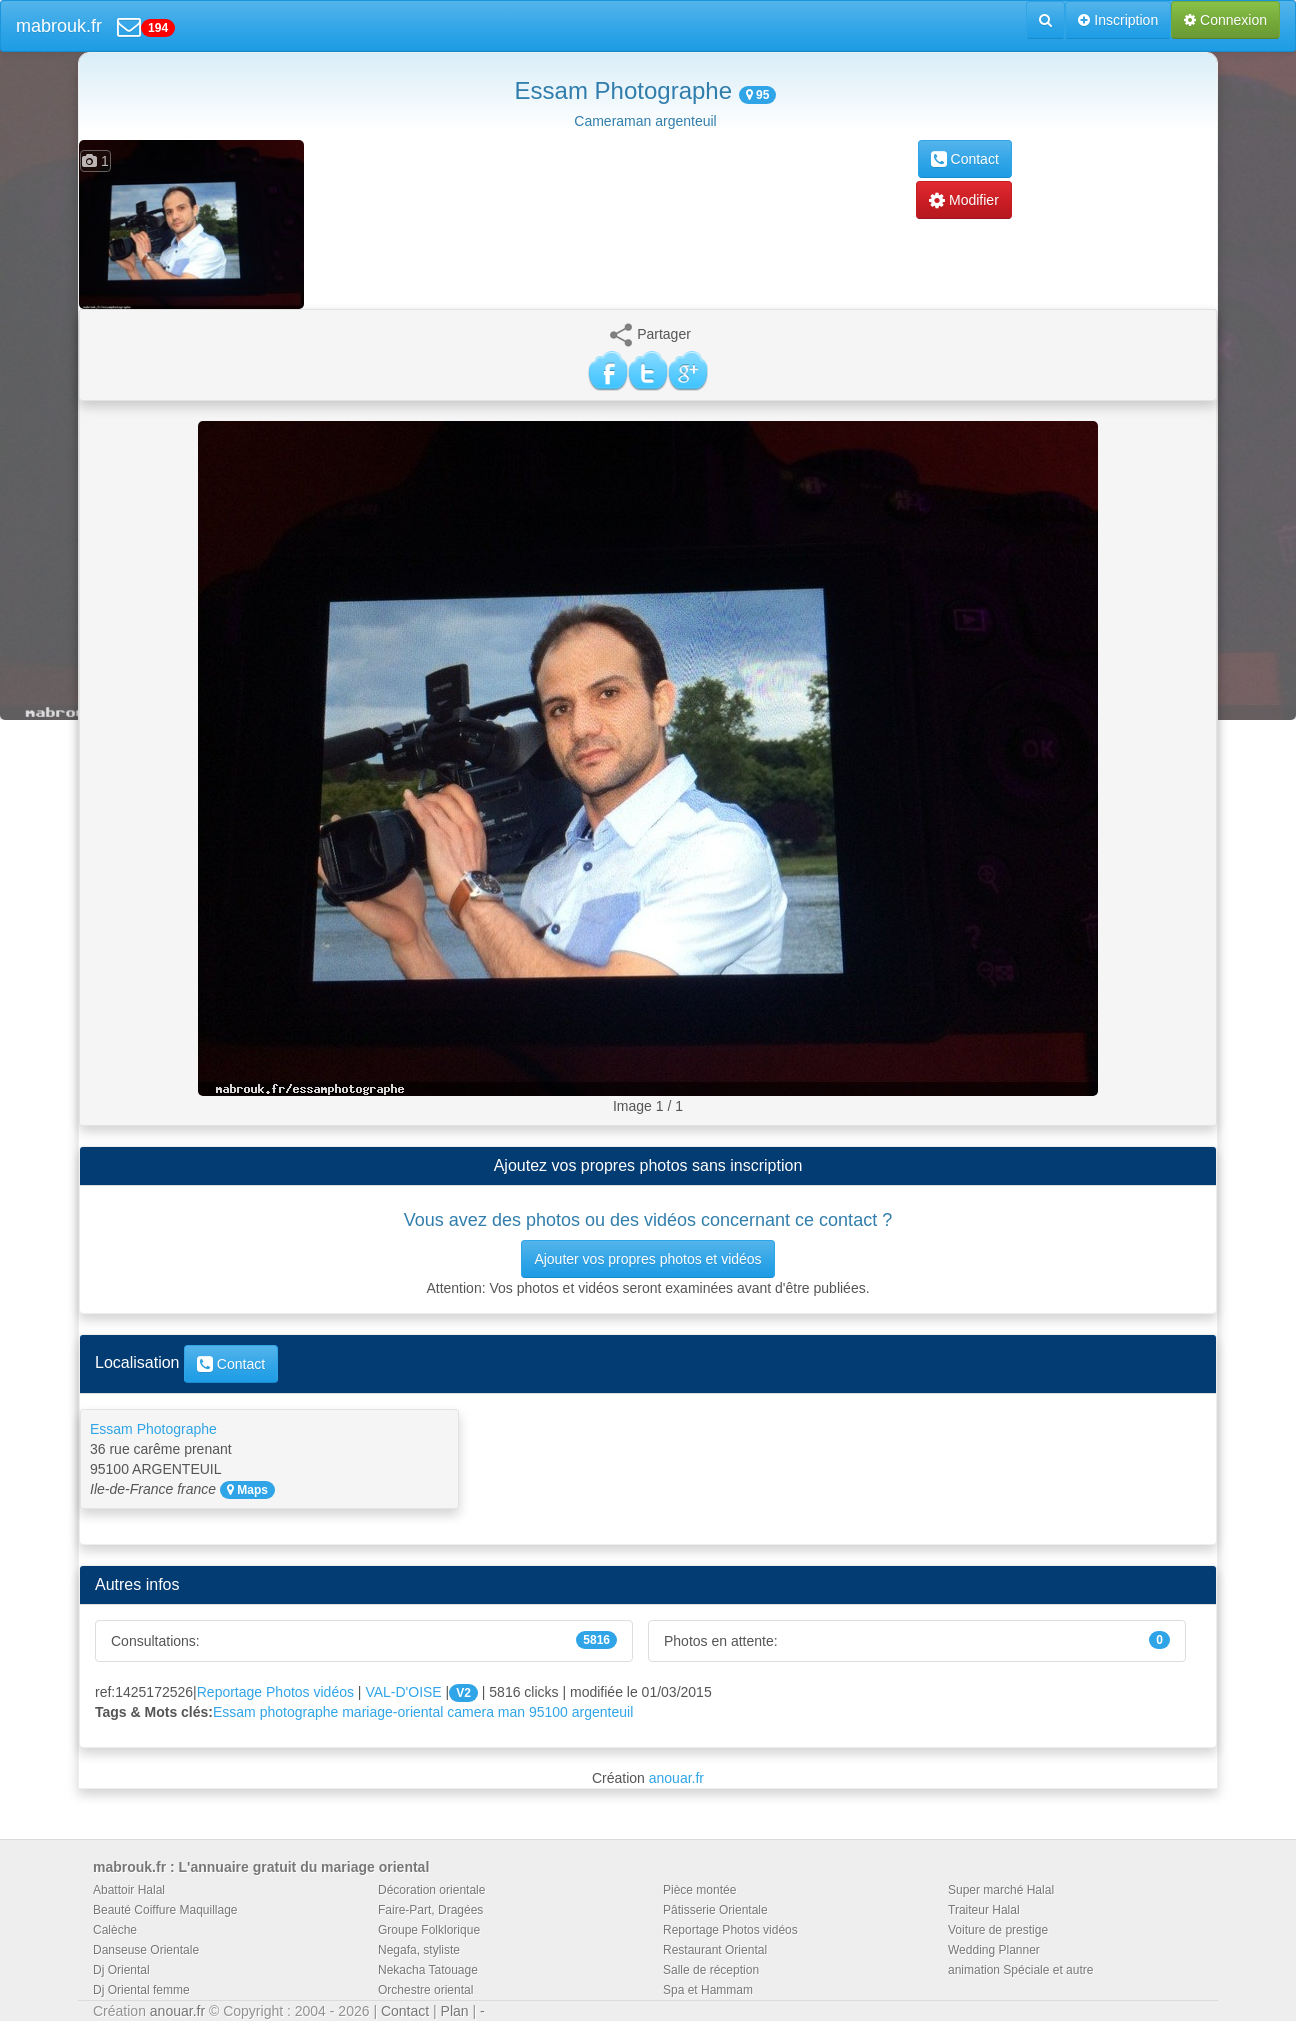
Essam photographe (275, 1712)
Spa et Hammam (708, 1990)
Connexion (1225, 20)
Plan (455, 2011)
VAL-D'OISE (403, 1692)
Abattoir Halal (129, 1890)
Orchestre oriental (425, 1990)
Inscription (1118, 20)
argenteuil (603, 1712)
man (511, 1712)
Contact (965, 159)
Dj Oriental (121, 1970)
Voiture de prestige (998, 1930)
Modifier (964, 200)
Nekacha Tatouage (428, 1970)
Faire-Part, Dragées (430, 1910)
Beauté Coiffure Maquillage (165, 1910)
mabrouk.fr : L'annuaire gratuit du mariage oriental (261, 1867)
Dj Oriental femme (141, 1990)
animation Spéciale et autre (1020, 1970)
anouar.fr (676, 1778)
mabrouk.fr (59, 26)
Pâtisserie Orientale (715, 1910)
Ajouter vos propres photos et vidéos (647, 1259)
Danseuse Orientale (146, 1950)
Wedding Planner (994, 1950)
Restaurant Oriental (715, 1950)
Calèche (115, 1930)
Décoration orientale (431, 1890)
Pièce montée (699, 1890)
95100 (548, 1712)
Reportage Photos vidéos (275, 1692)
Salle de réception (711, 1970)
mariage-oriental (392, 1712)
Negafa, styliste (419, 1950)
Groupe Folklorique (429, 1930)
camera (470, 1712)
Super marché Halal (1001, 1890)
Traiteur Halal (984, 1910)
